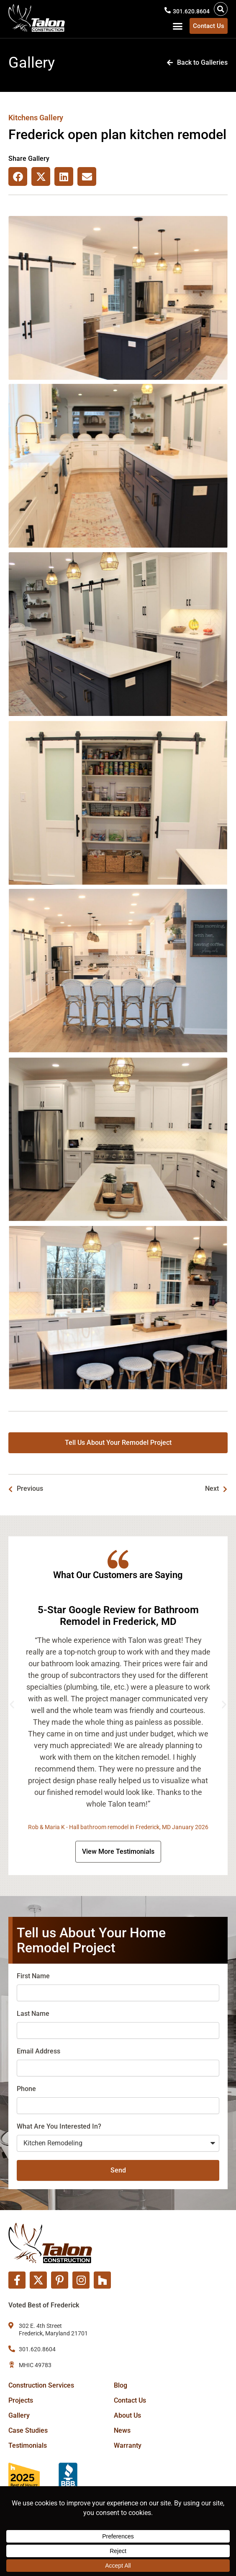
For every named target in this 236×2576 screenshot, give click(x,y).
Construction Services (41, 2385)
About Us (127, 2415)
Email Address (38, 2051)
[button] (221, 9)
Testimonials (27, 2445)
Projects (20, 2400)
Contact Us (130, 2400)
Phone (26, 2089)
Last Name (33, 2014)
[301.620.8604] (167, 10)
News (122, 2430)
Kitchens (23, 117)
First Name (33, 1976)
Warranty (127, 2445)
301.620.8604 (191, 11)
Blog (120, 2385)
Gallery (19, 2415)
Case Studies (28, 2430)
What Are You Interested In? (59, 2126)
